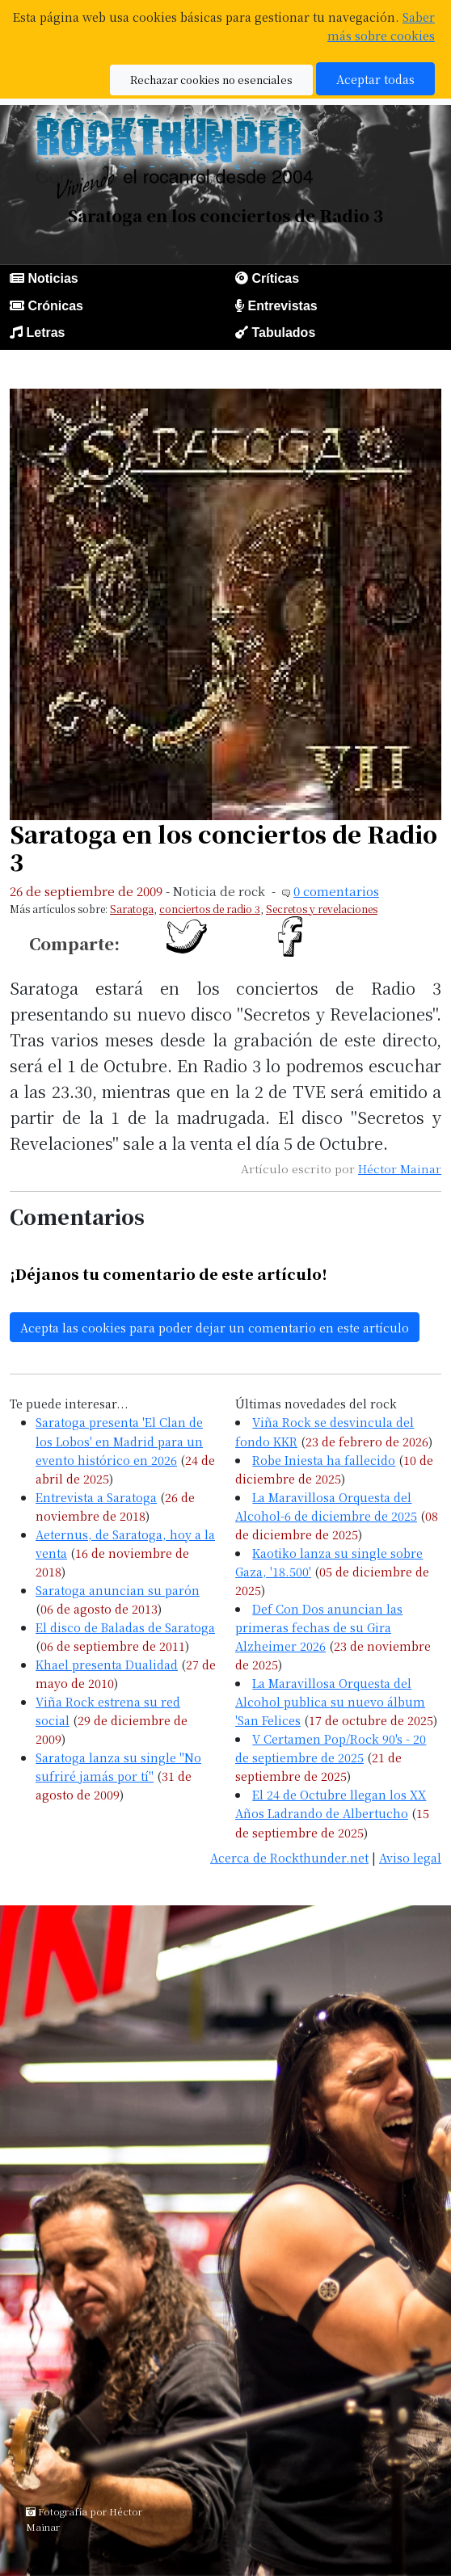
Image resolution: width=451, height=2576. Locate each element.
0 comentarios (336, 890)
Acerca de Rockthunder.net (289, 1857)
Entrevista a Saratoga (96, 1496)
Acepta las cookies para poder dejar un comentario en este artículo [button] (214, 1327)
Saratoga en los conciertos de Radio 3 (223, 847)
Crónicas (54, 306)
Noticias (52, 278)
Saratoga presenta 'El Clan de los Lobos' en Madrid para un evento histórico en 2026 (119, 1440)
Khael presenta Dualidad (107, 1664)
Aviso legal (410, 1857)
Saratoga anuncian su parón (118, 1589)
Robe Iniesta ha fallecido (323, 1459)
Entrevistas (282, 306)
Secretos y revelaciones (321, 908)
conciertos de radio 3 (209, 908)
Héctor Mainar (399, 1168)
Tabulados (283, 332)
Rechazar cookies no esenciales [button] (211, 79)
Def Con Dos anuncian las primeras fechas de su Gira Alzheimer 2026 (319, 1627)
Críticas (275, 278)
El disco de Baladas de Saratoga (125, 1626)
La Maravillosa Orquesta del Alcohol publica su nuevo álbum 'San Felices (330, 1701)
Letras (45, 332)
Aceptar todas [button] (375, 78)
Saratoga (132, 908)
